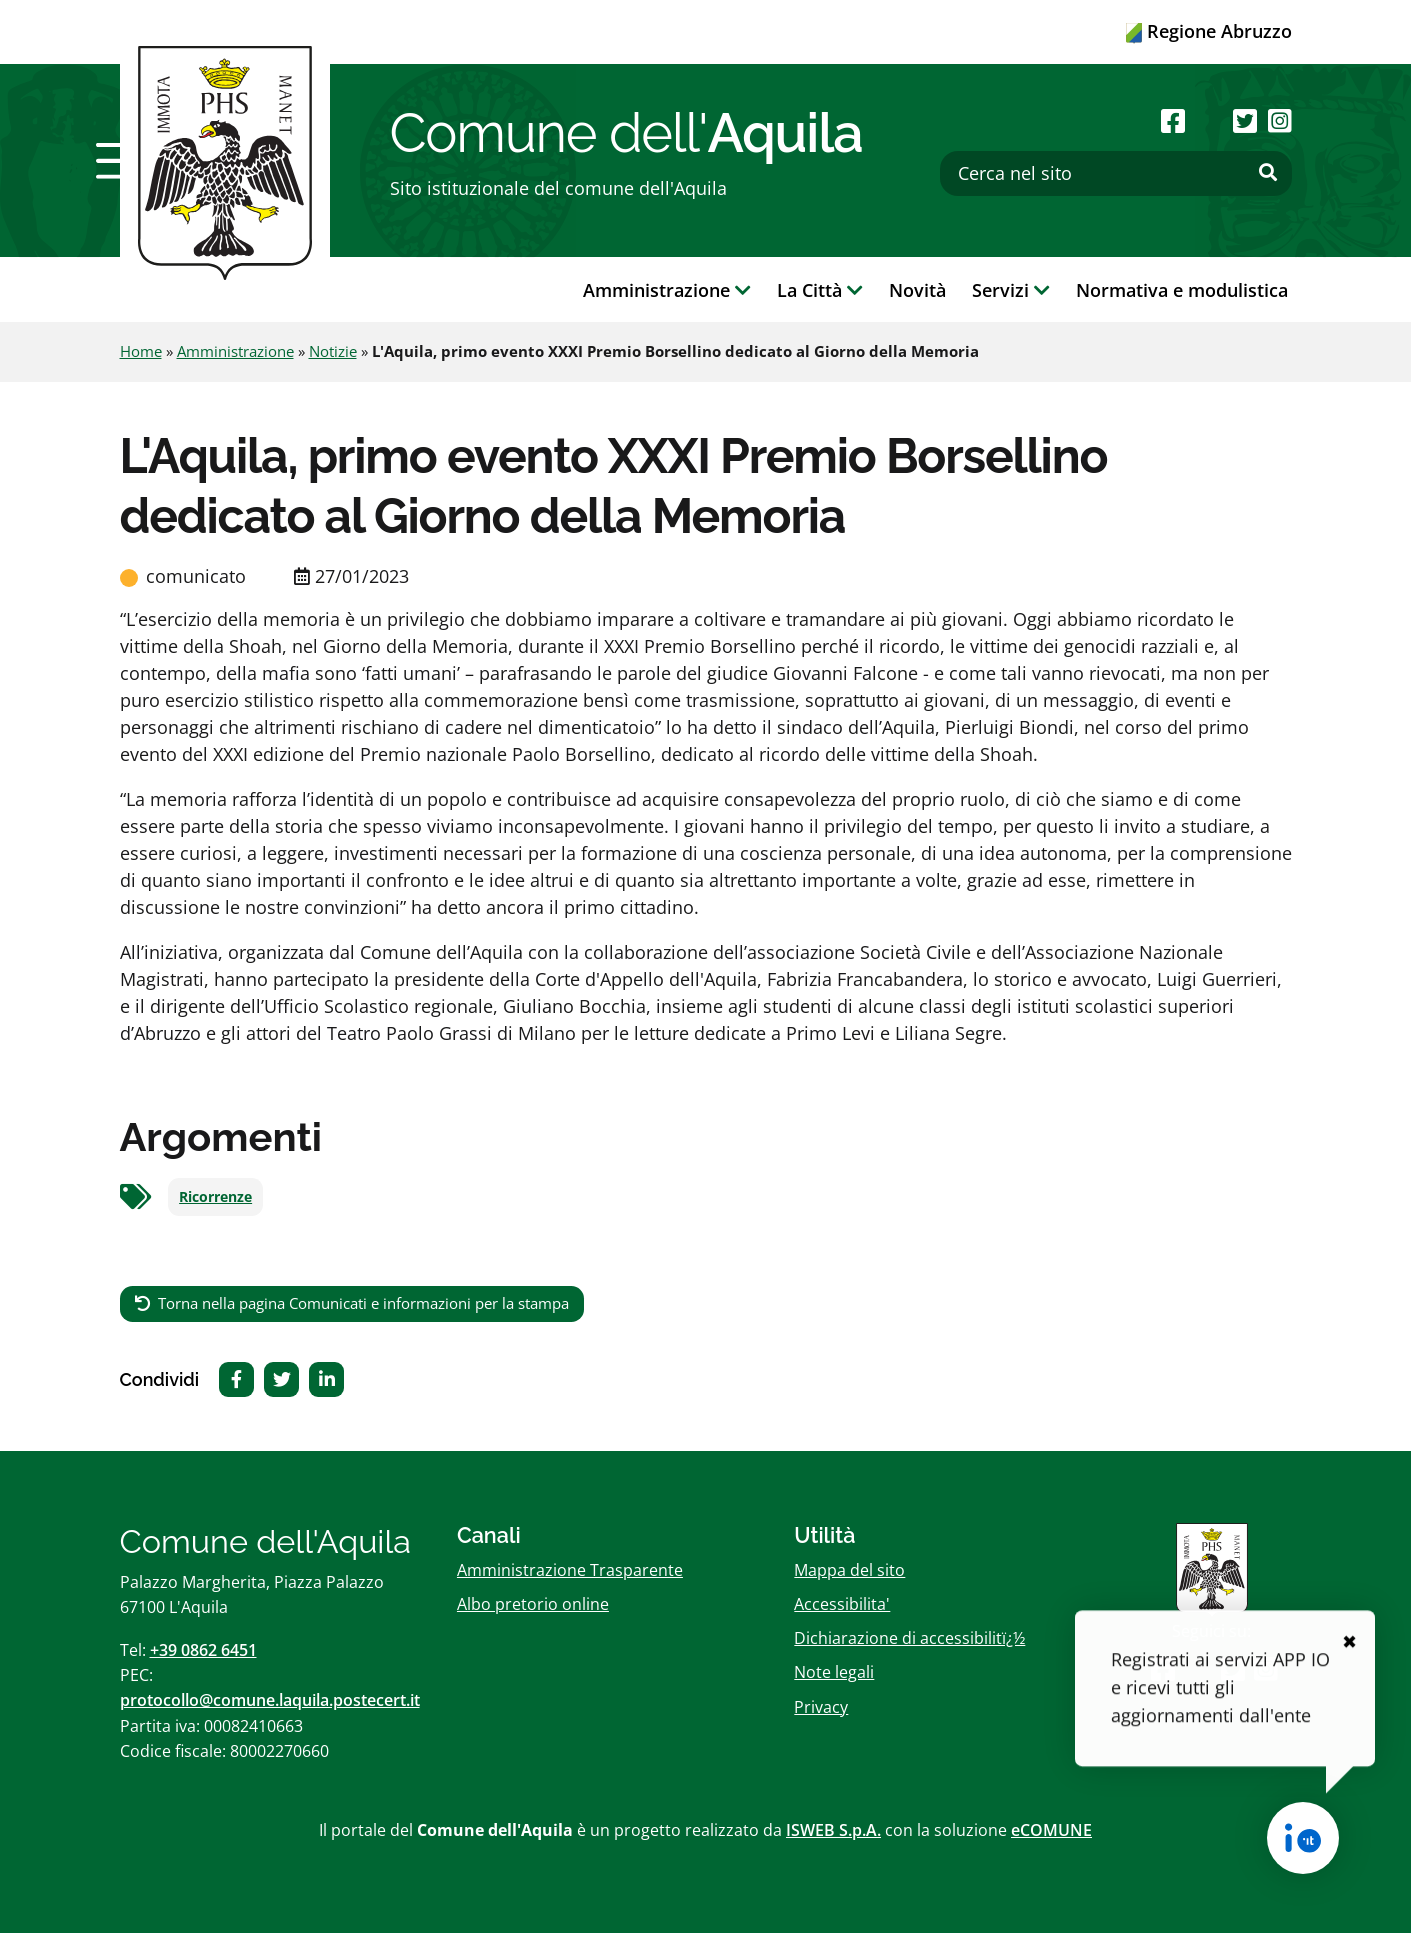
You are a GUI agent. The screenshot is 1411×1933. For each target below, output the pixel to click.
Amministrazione (235, 351)
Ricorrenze (215, 1197)
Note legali (834, 1672)
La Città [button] (820, 290)
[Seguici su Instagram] (1280, 120)
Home (141, 351)
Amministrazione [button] (667, 290)
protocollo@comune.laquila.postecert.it (270, 1700)
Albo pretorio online (533, 1604)
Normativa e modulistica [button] (1182, 290)
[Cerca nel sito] (1116, 173)
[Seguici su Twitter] (1245, 120)
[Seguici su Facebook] (1173, 120)
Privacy (821, 1707)
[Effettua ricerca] (1268, 173)
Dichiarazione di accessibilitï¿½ (909, 1638)
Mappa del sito (849, 1570)
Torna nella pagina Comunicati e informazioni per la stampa (363, 1303)
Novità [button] (917, 290)
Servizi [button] (1011, 290)
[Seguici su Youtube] (1209, 120)
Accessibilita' (842, 1604)
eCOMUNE (1051, 1830)
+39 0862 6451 (203, 1650)
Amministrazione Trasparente (570, 1570)
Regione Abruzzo (1209, 31)
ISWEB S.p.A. (833, 1830)
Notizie (333, 351)
